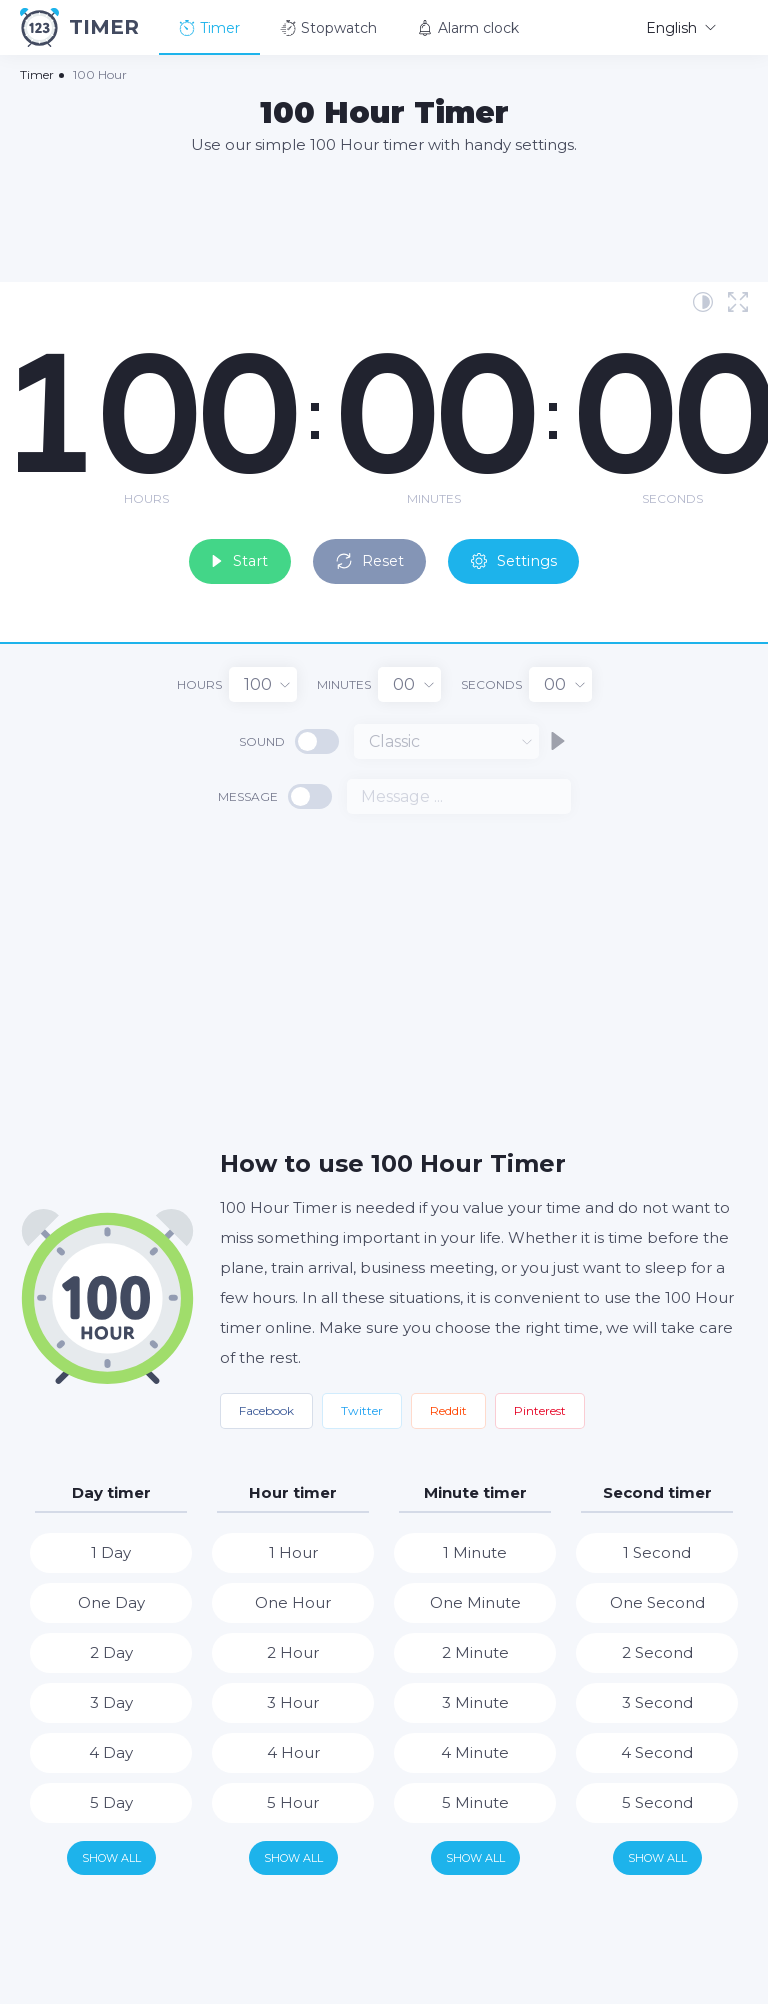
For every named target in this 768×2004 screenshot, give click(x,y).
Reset (373, 554)
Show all (111, 1853)
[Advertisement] (384, 217)
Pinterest (540, 1405)
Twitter (362, 1405)
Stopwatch (328, 28)
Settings (535, 554)
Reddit (448, 1405)
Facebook (266, 1405)
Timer (209, 28)
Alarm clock (468, 28)
